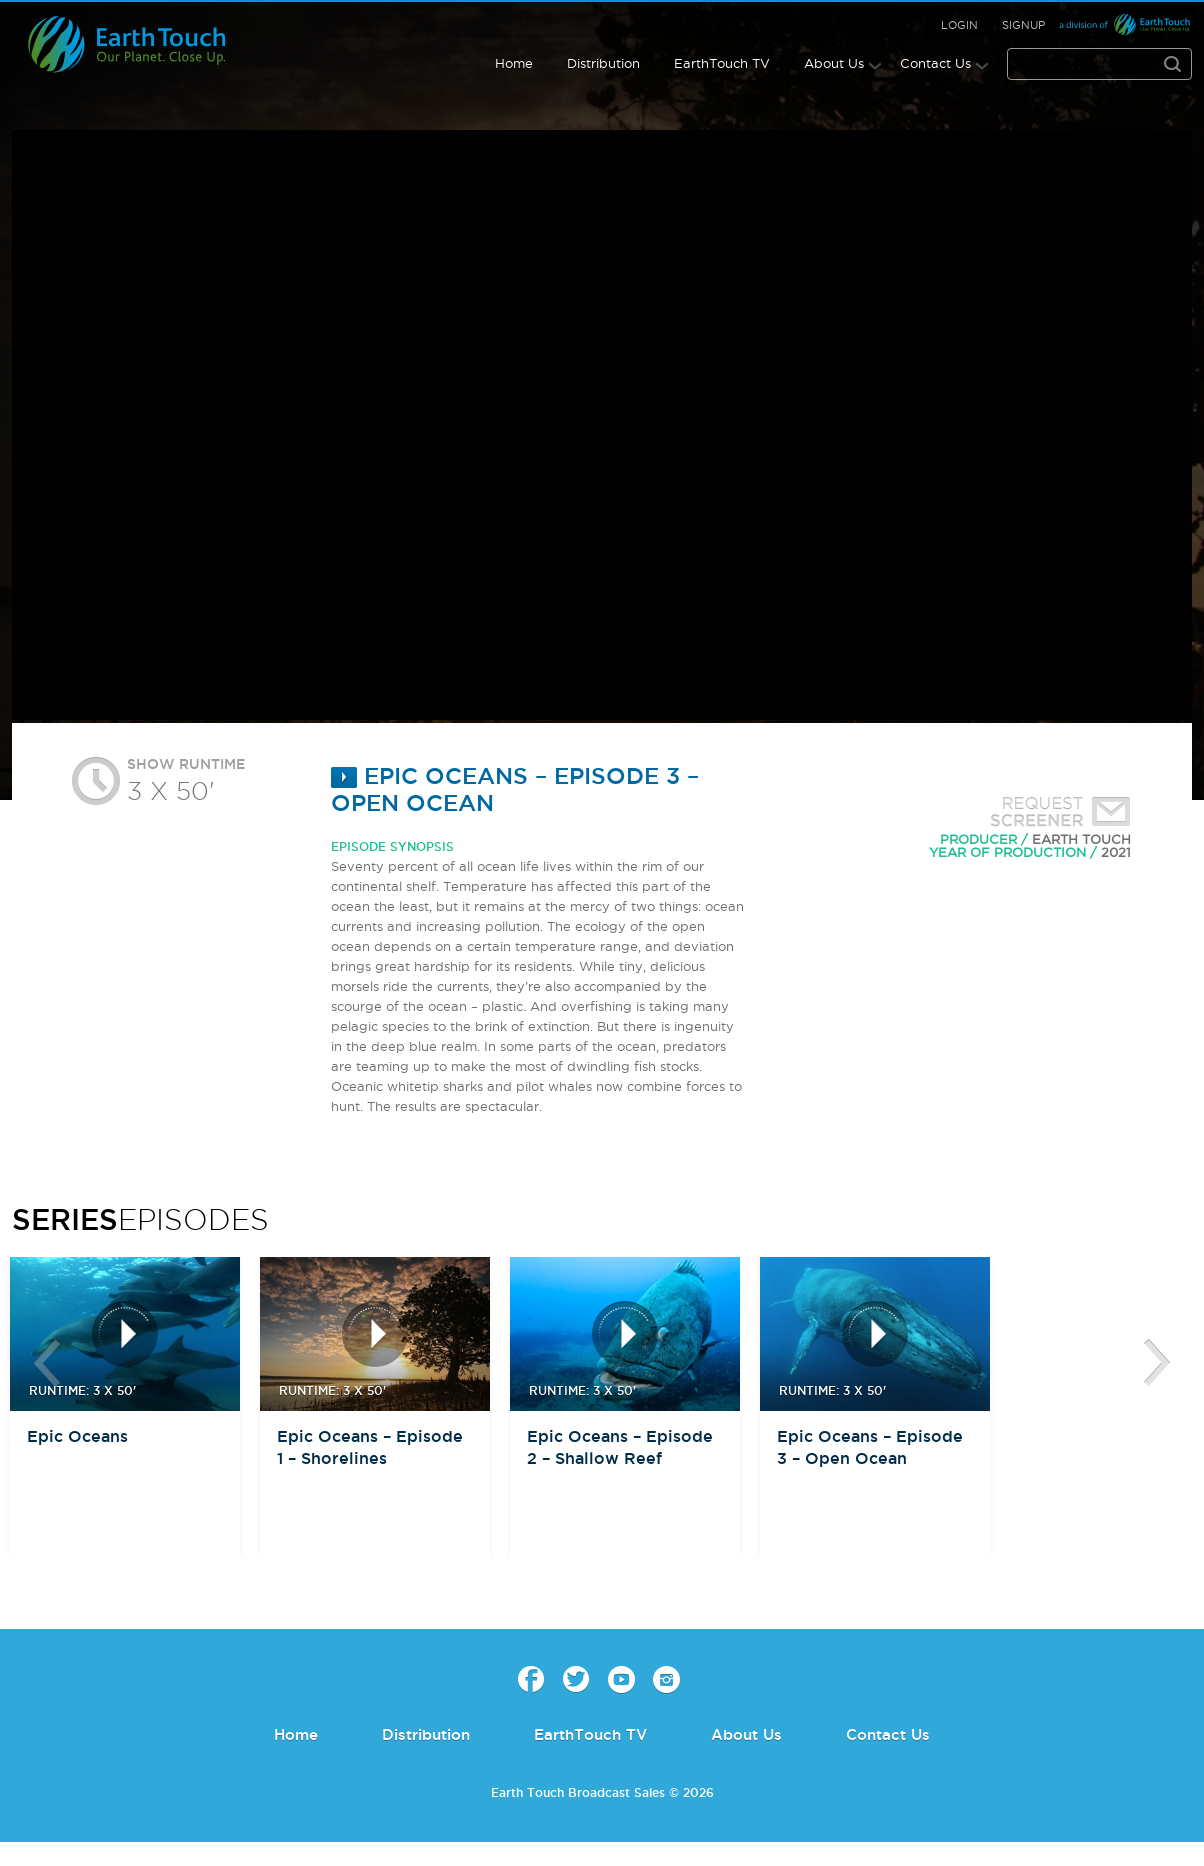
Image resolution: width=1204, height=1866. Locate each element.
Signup (1023, 25)
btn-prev (47, 1363)
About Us (834, 63)
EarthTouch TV (722, 63)
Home (514, 63)
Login (959, 25)
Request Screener (1056, 814)
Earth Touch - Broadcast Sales (144, 44)
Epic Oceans (77, 1436)
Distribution (603, 63)
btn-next (1157, 1363)
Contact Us (935, 63)
